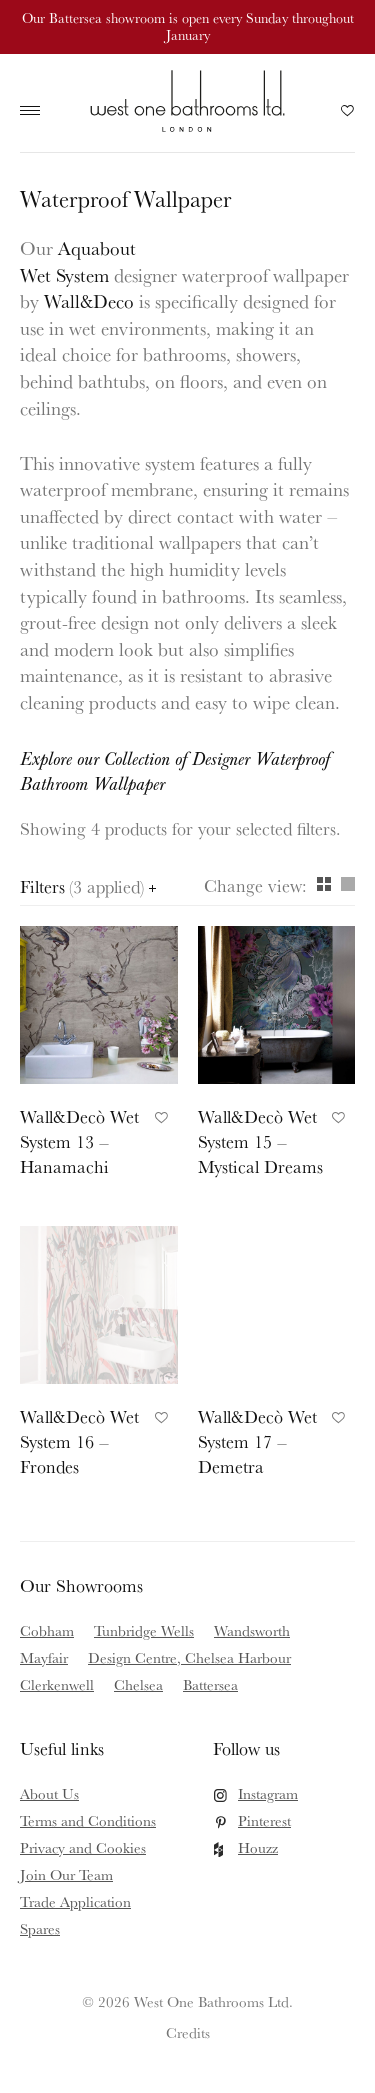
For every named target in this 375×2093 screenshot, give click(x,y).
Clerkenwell (57, 1684)
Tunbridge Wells (144, 1630)
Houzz (258, 1847)
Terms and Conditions (88, 1820)
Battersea (210, 1684)
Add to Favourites (158, 1114)
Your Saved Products (348, 116)
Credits (188, 2032)
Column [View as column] (348, 884)
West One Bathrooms (187, 100)
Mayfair (44, 1657)
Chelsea (138, 1684)
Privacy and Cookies (83, 1847)
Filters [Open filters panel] (88, 886)
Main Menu (35, 111)
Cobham (47, 1630)
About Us (49, 1793)
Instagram (268, 1793)
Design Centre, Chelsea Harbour (189, 1657)
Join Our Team (66, 1874)
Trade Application (75, 1901)
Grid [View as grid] (324, 884)
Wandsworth (252, 1630)
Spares (40, 1928)
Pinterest (264, 1820)
